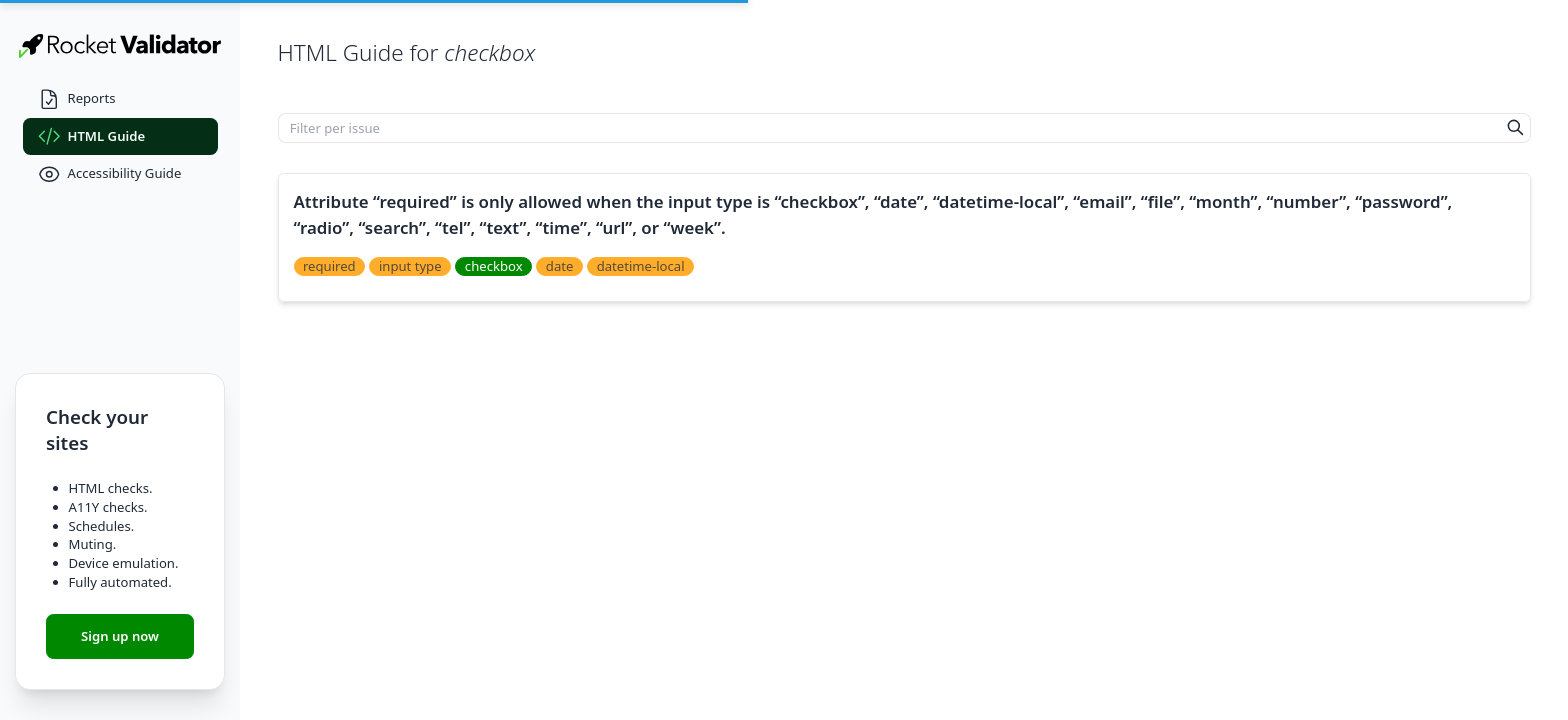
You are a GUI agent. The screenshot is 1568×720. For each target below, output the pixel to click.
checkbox (494, 266)
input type (410, 266)
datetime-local (641, 266)
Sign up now (120, 636)
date (560, 266)
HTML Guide (92, 136)
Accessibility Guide (110, 174)
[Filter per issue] (890, 128)
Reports (77, 99)
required (329, 266)
